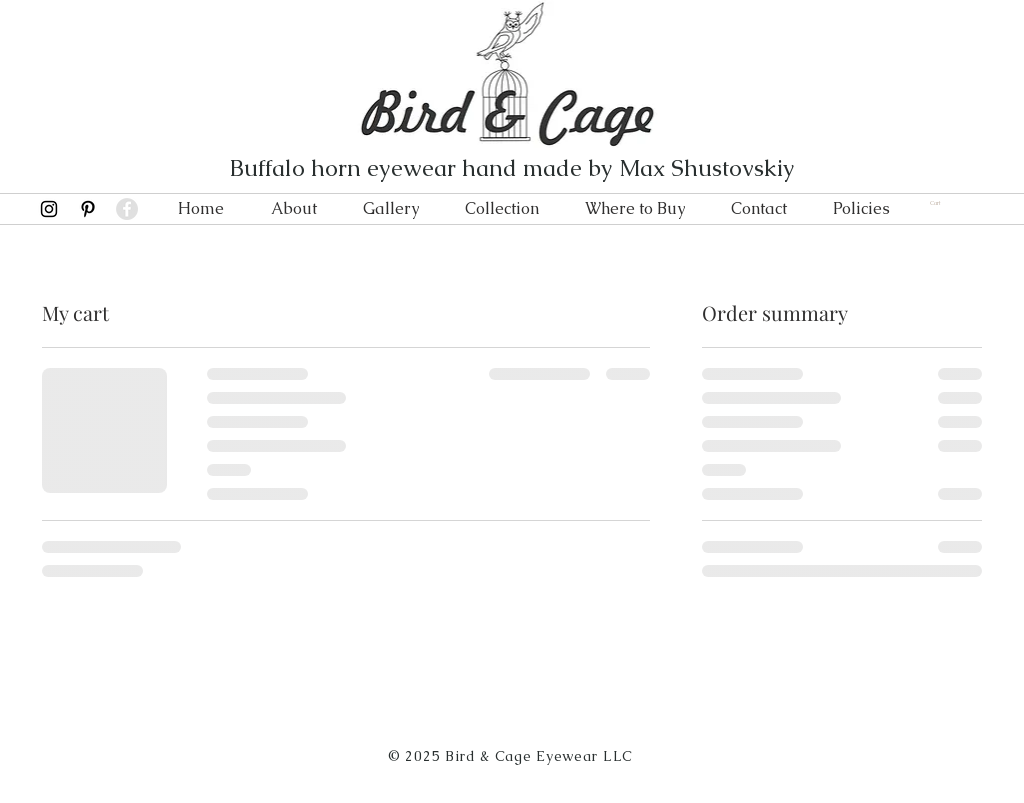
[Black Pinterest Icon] (88, 209)
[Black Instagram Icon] (49, 209)
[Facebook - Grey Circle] (127, 209)
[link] (941, 202)
